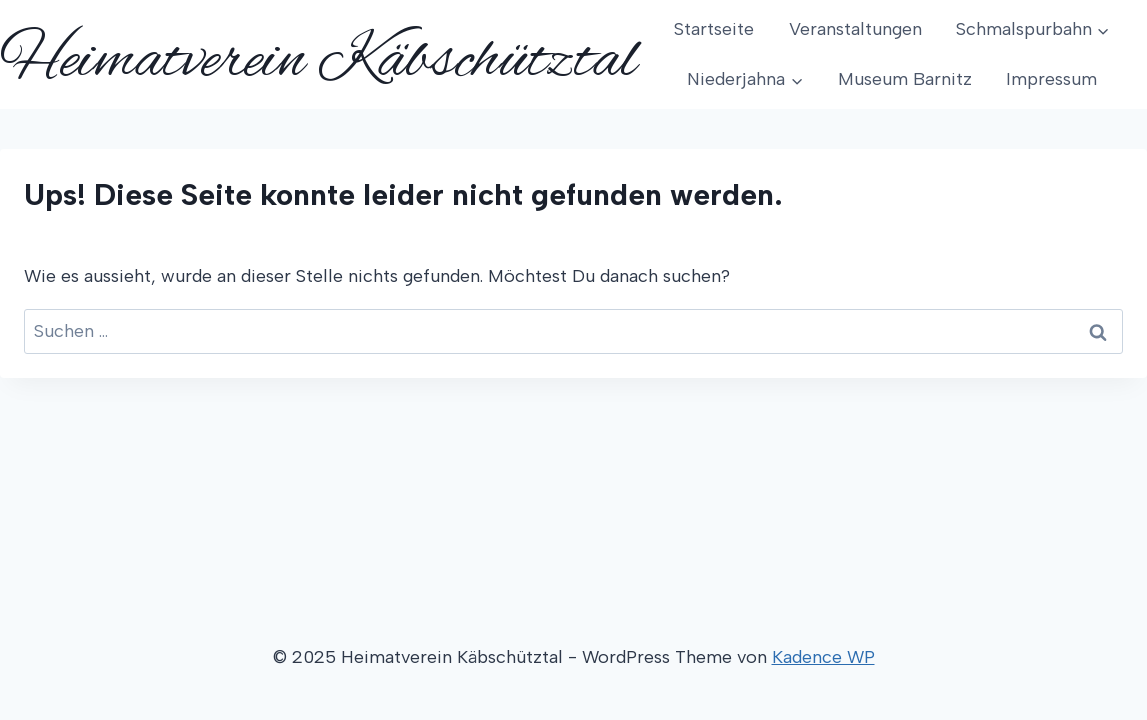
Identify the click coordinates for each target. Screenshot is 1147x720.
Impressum (1051, 79)
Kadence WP (823, 657)
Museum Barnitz (905, 79)
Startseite (714, 29)
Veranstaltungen (855, 29)
